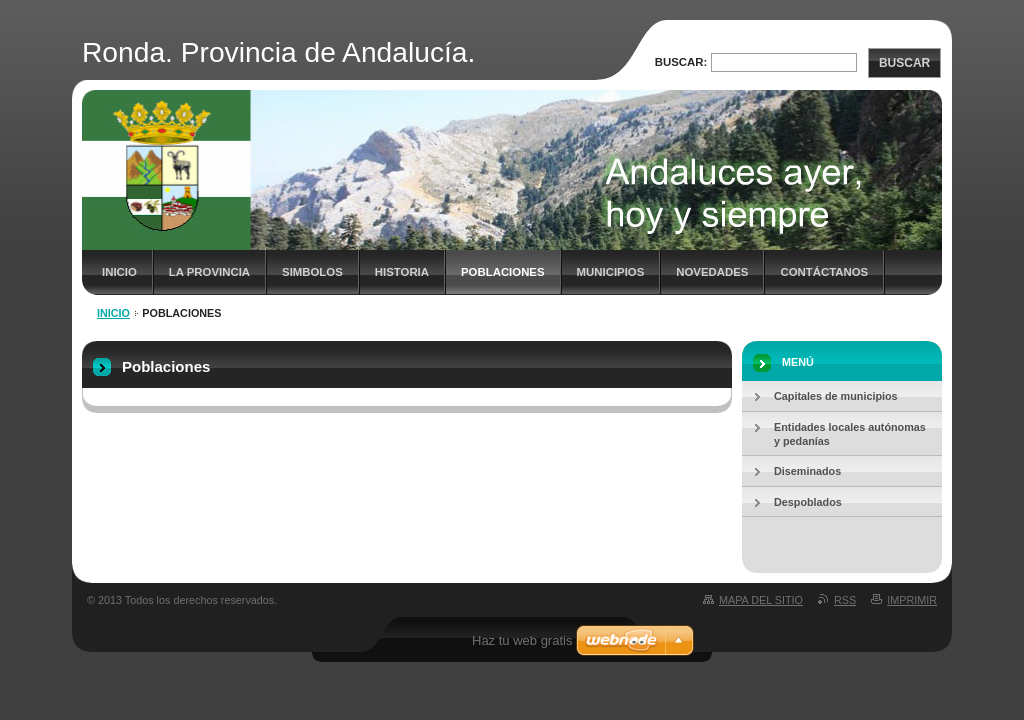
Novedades (712, 272)
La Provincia (209, 272)
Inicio (119, 272)
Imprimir (912, 600)
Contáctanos (824, 272)
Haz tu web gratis (522, 640)
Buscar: (681, 62)
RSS (845, 600)
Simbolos (312, 272)
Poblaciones (503, 272)
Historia (402, 272)
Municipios (611, 272)
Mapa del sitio (761, 600)
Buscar (904, 63)
